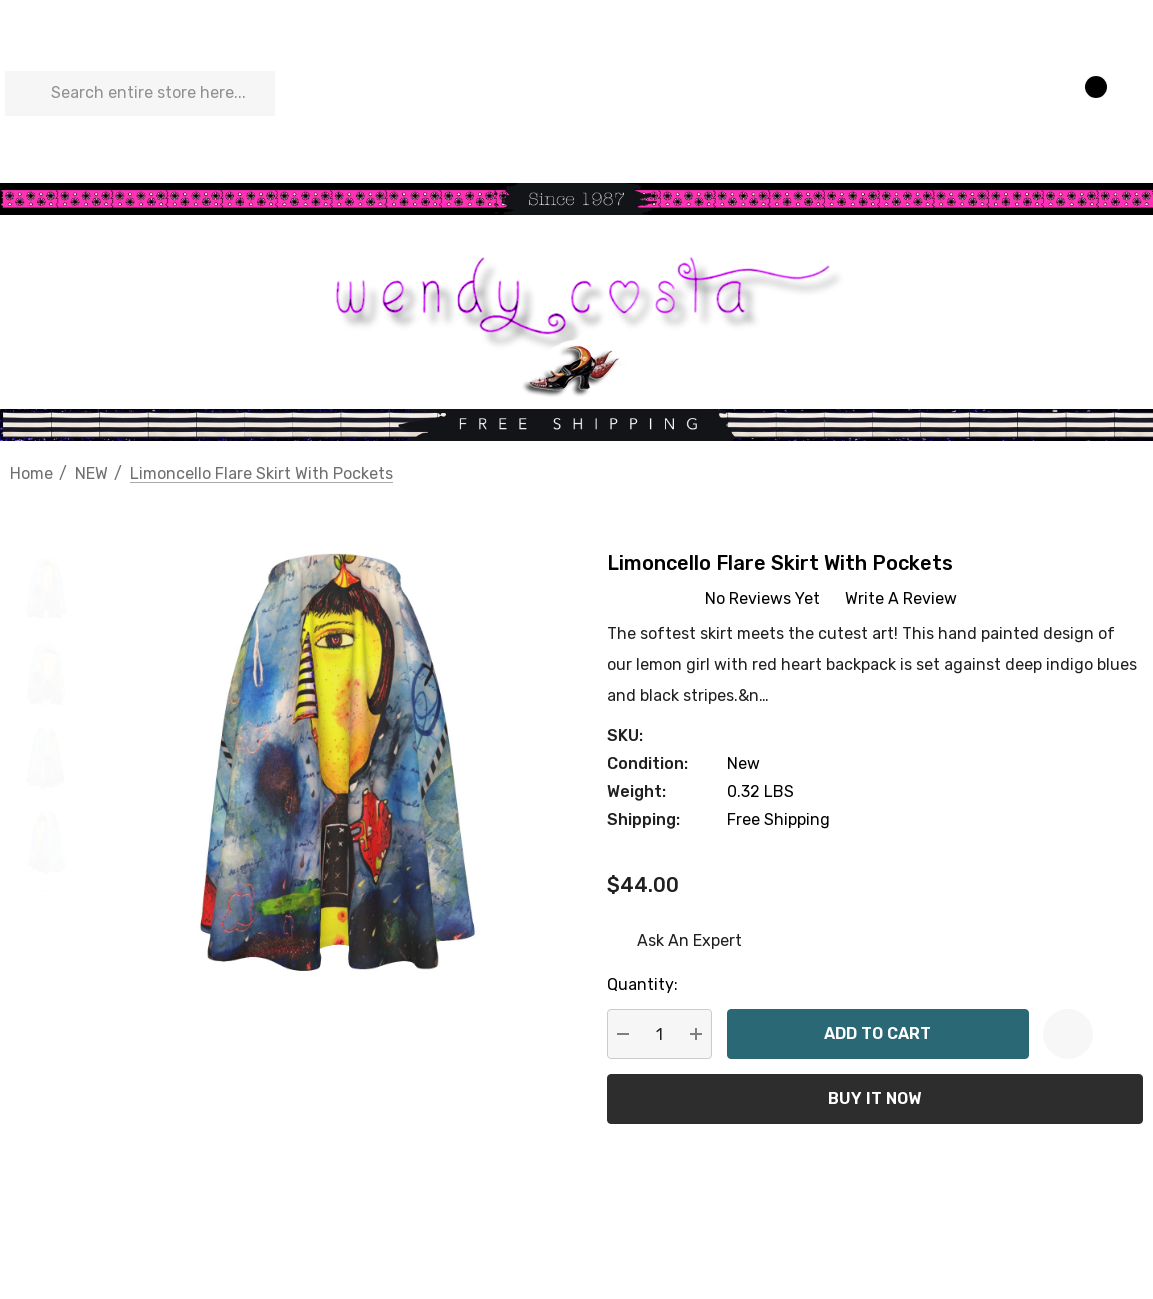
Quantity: (642, 984)
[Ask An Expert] (674, 941)
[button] (576, 199)
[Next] (1128, 472)
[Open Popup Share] (1118, 1034)
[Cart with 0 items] (1086, 94)
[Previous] (1095, 472)
